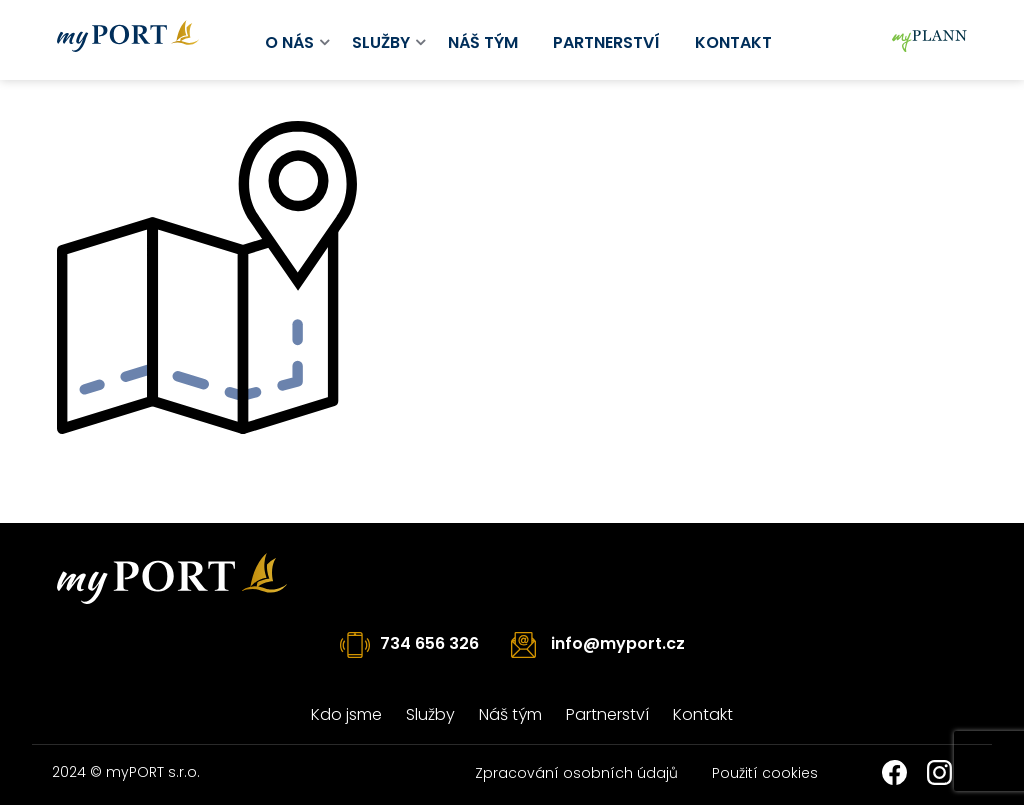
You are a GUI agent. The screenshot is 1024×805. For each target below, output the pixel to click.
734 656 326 (429, 643)
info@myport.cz (618, 643)
